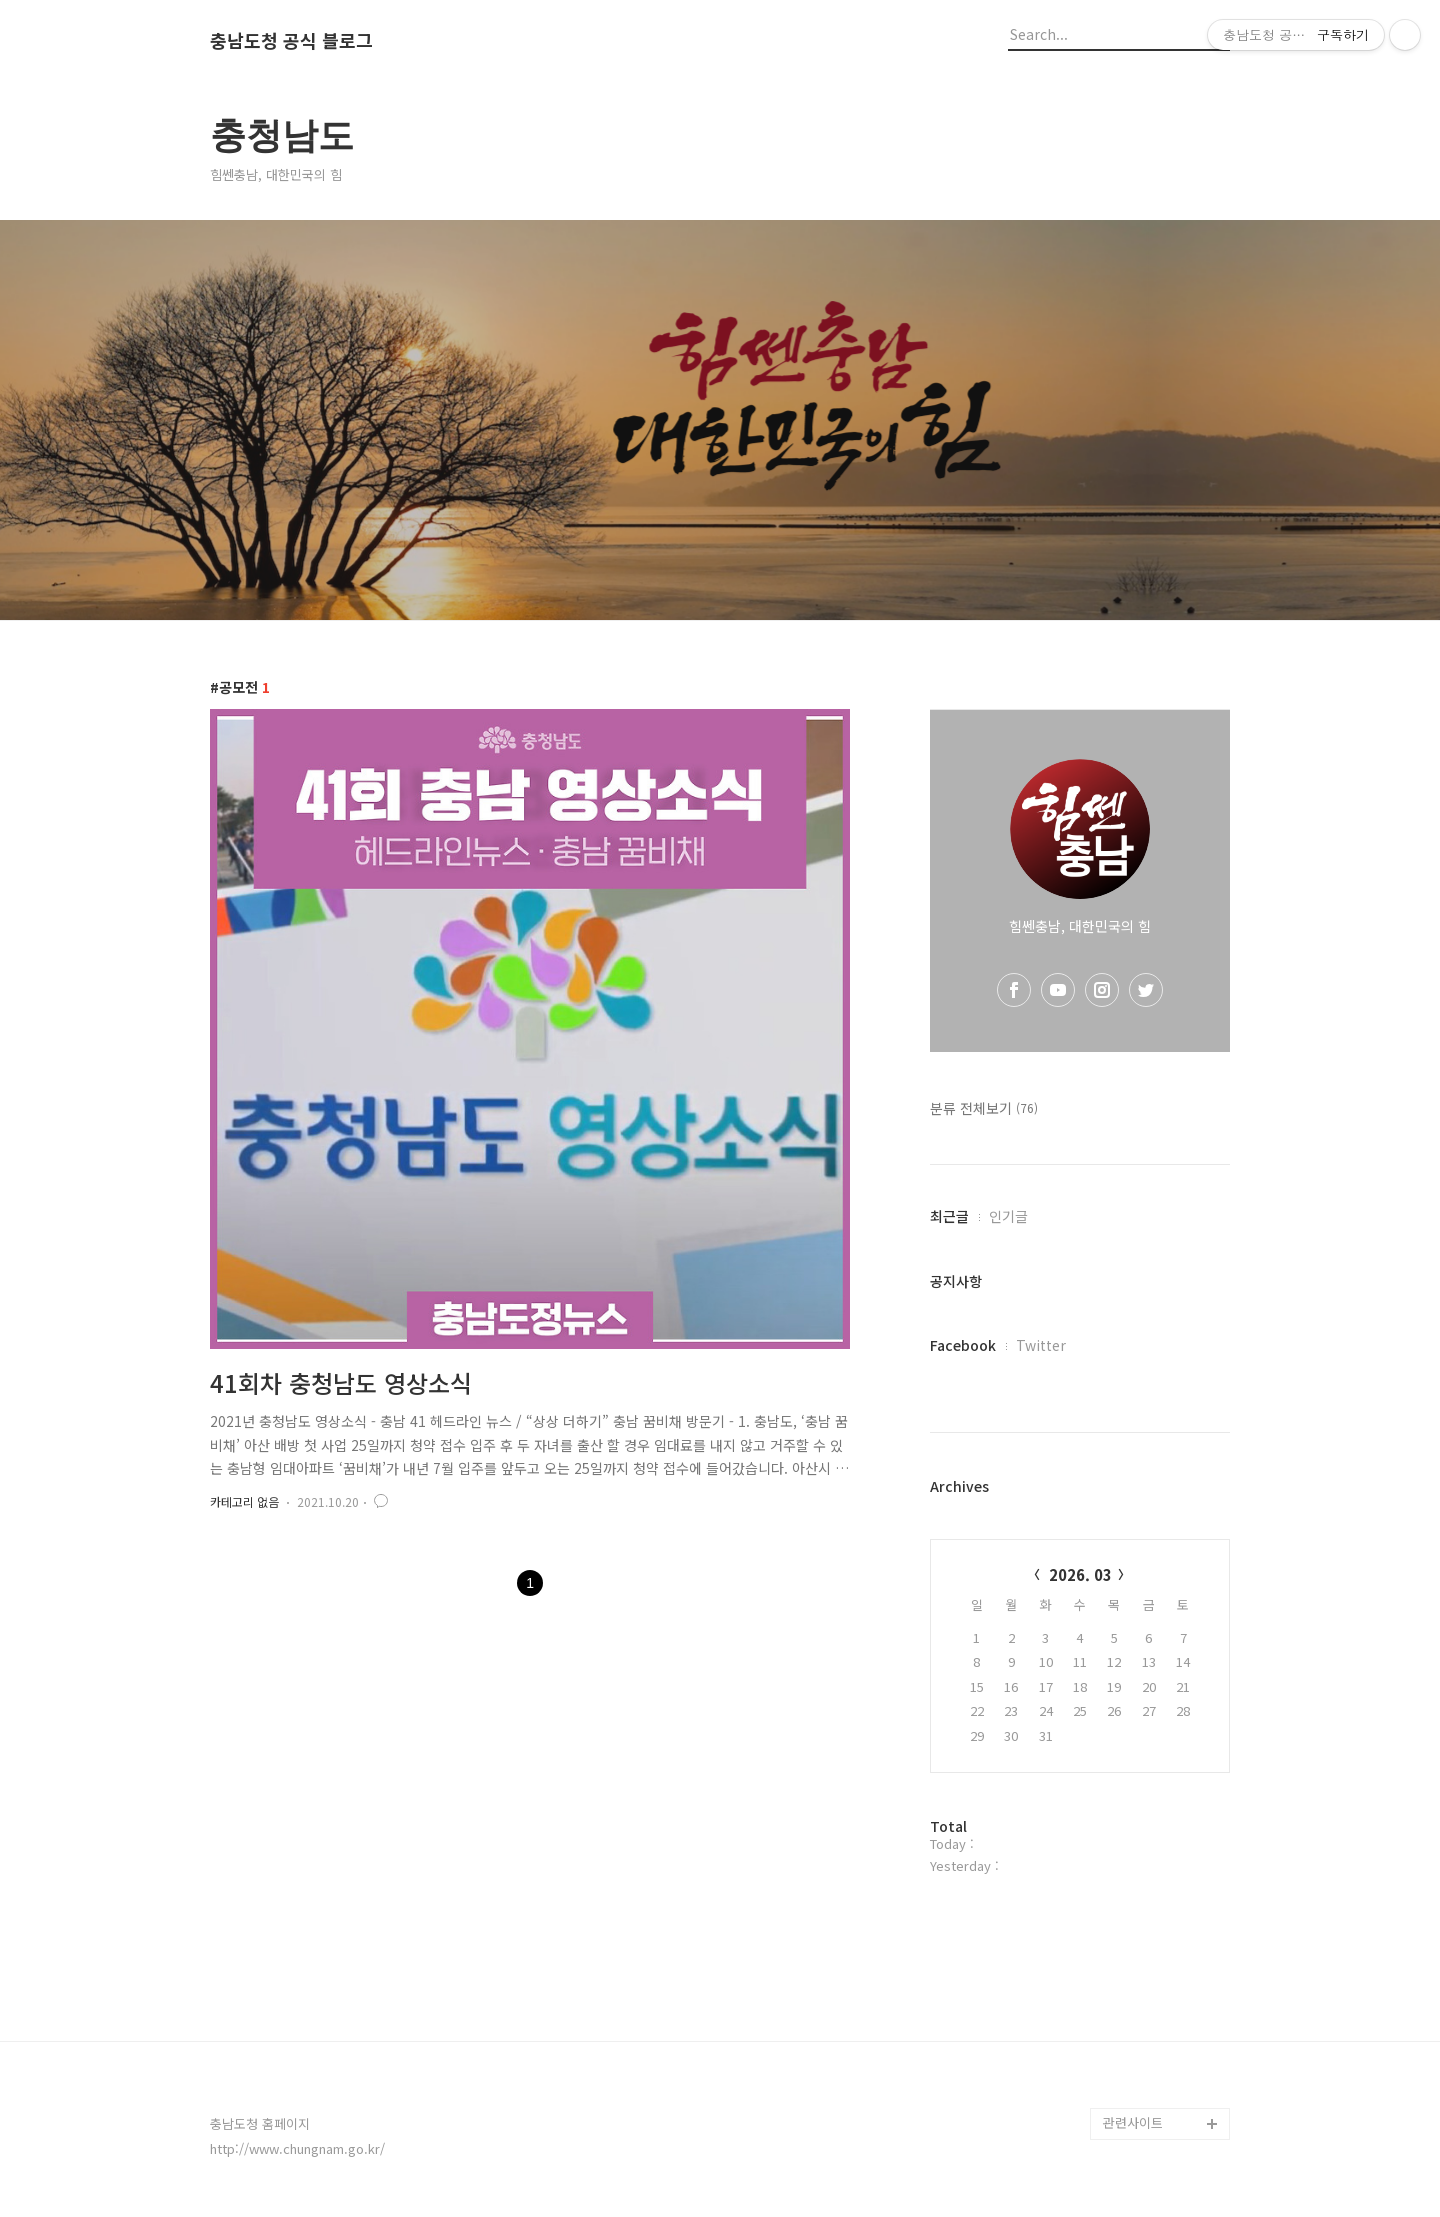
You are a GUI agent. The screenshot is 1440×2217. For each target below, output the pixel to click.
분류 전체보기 (984, 1108)
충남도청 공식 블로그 (291, 41)
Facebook (963, 1345)
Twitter (1041, 1345)
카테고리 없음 (244, 1501)
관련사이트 (1133, 2122)
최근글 (949, 1216)
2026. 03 (1080, 1574)
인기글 (1008, 1216)
